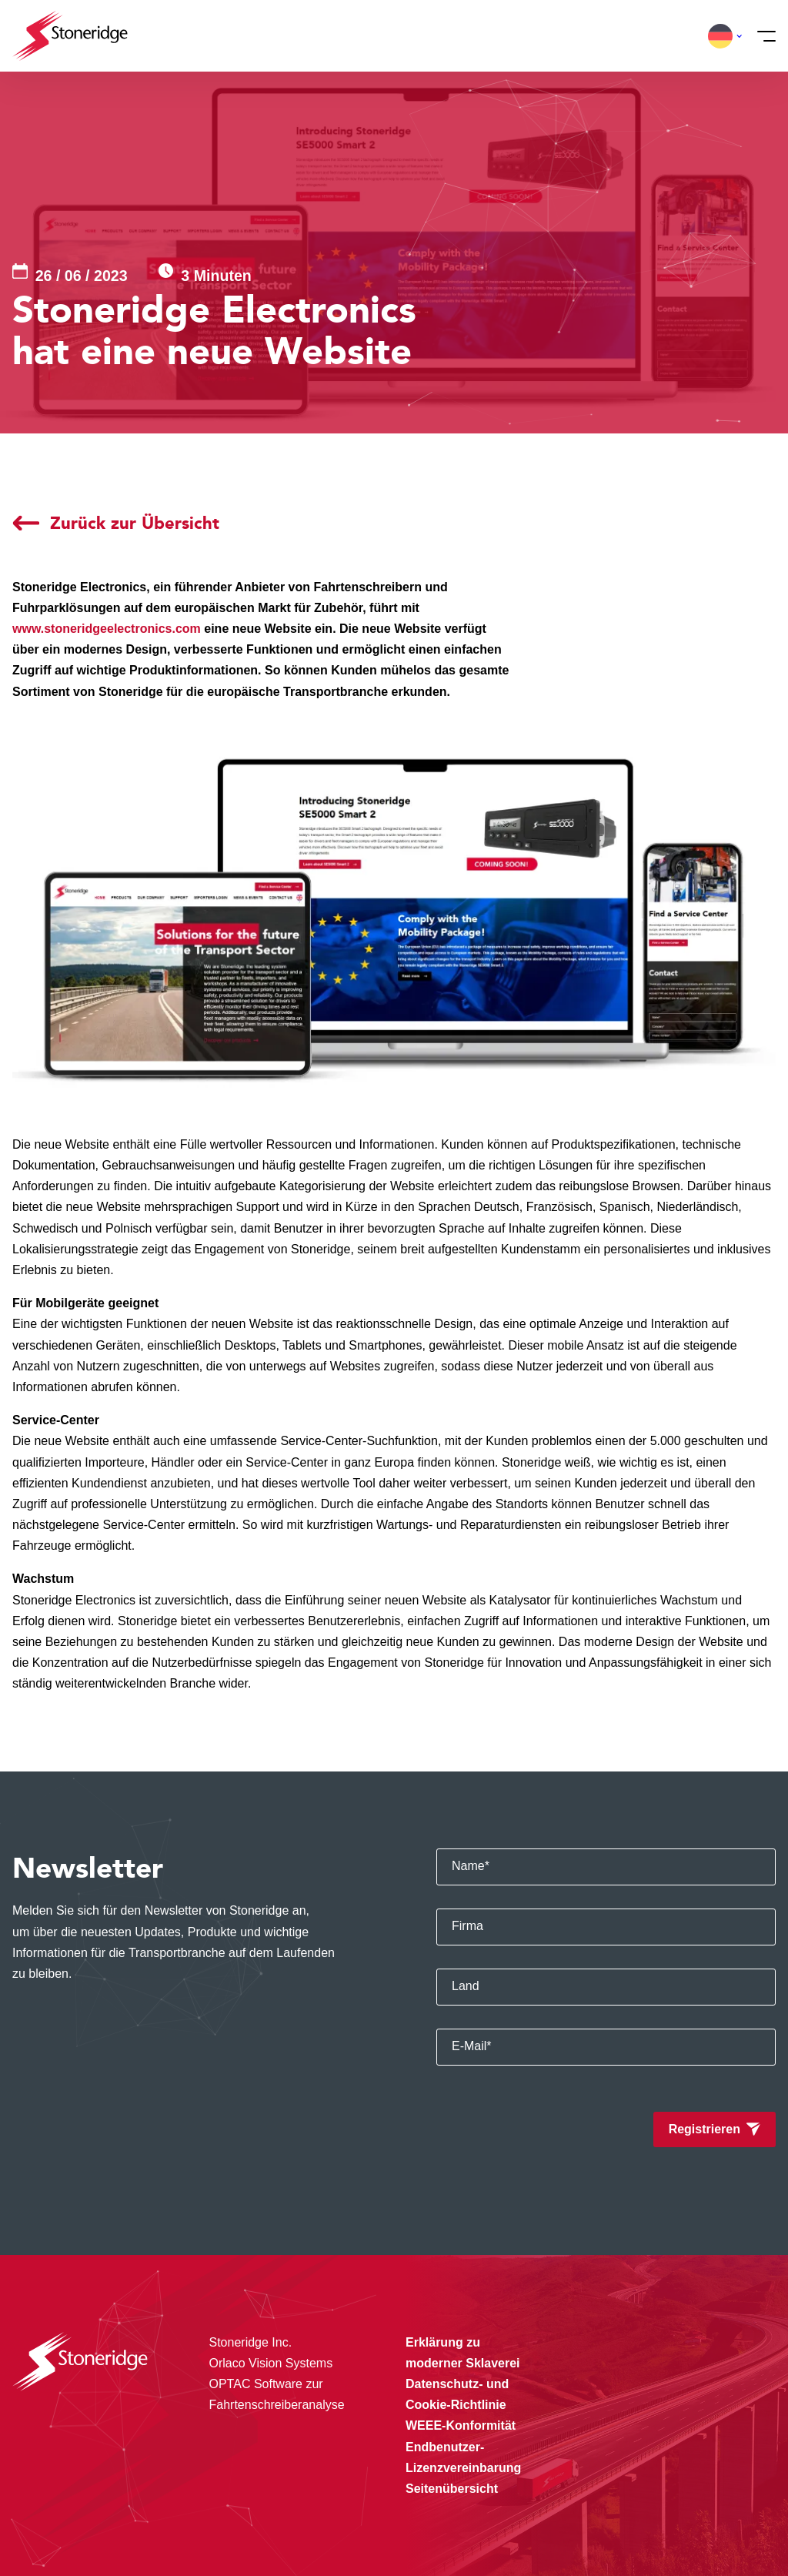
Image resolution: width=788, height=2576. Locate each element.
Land (465, 1985)
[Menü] (762, 36)
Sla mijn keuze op (654, 2488)
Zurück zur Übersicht (134, 523)
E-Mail (472, 2045)
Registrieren (704, 2129)
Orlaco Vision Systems (271, 2363)
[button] (720, 36)
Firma (467, 1925)
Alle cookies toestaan (653, 2455)
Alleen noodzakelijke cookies (654, 2520)
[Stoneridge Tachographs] (70, 36)
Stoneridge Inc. (250, 2342)
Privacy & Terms (296, 2533)
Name (470, 1865)
